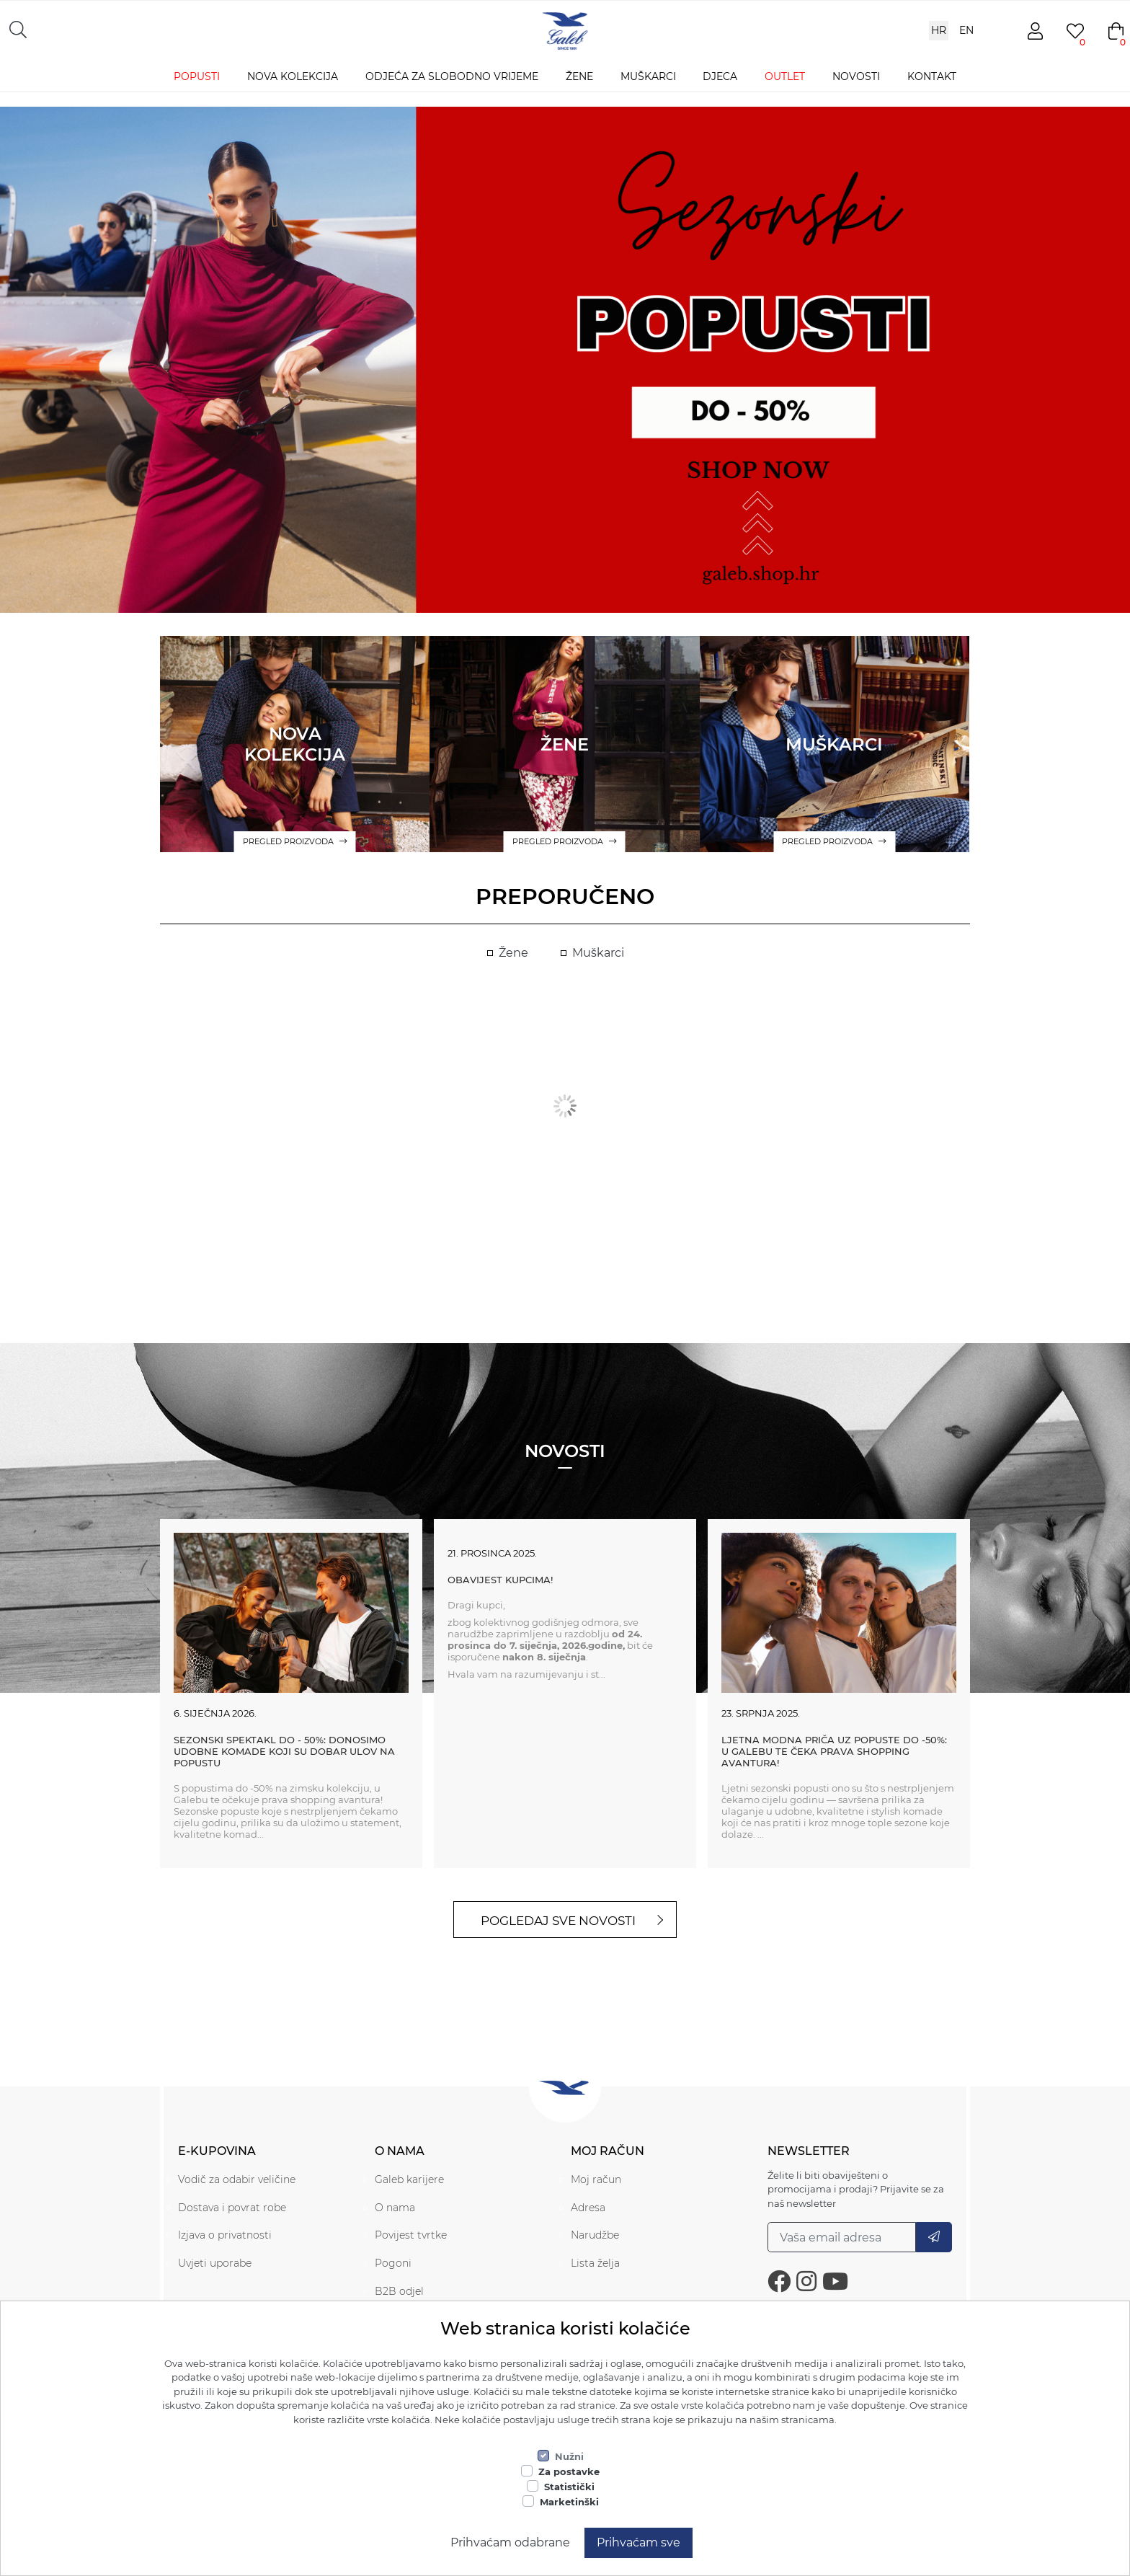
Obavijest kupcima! (500, 1579)
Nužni (569, 2456)
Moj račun (596, 2179)
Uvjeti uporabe (215, 2263)
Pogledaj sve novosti (558, 1920)
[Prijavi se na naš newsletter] (842, 2237)
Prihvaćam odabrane (510, 2542)
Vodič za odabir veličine (236, 2179)
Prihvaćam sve (638, 2542)
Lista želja (595, 2263)
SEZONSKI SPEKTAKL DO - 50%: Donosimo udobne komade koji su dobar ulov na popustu (284, 1751)
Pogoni (393, 2263)
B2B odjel (399, 2291)
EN (966, 30)
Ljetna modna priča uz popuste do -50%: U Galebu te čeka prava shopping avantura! (834, 1751)
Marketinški (569, 2502)
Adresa (588, 2207)
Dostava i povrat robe (232, 2207)
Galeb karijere (409, 2179)
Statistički (569, 2486)
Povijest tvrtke (411, 2234)
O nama (395, 2207)
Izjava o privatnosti (225, 2234)
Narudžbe (595, 2234)
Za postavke (569, 2471)
